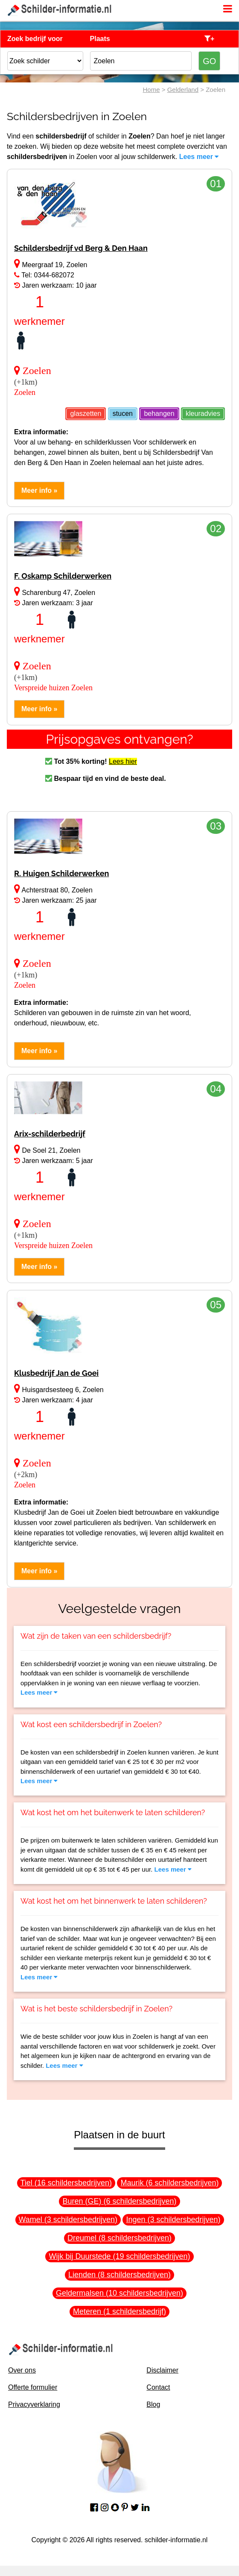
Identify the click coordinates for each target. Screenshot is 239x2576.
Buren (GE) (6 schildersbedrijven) (119, 2201)
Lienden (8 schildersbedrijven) (119, 2274)
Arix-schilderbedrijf (49, 1133)
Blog (153, 2404)
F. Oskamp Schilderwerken (62, 575)
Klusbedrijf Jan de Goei (56, 1373)
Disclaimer (162, 2370)
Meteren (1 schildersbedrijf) (119, 2311)
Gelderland (182, 89)
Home (151, 89)
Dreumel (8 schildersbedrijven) (119, 2238)
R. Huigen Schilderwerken (61, 873)
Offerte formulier (32, 2387)
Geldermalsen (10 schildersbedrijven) (119, 2293)
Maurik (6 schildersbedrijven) (169, 2183)
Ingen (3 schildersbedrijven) (173, 2219)
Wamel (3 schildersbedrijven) (68, 2219)
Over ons (22, 2370)
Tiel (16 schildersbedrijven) (66, 2183)
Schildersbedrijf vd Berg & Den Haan (81, 248)
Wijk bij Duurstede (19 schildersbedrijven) (119, 2256)
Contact (158, 2387)
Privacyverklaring (34, 2404)
